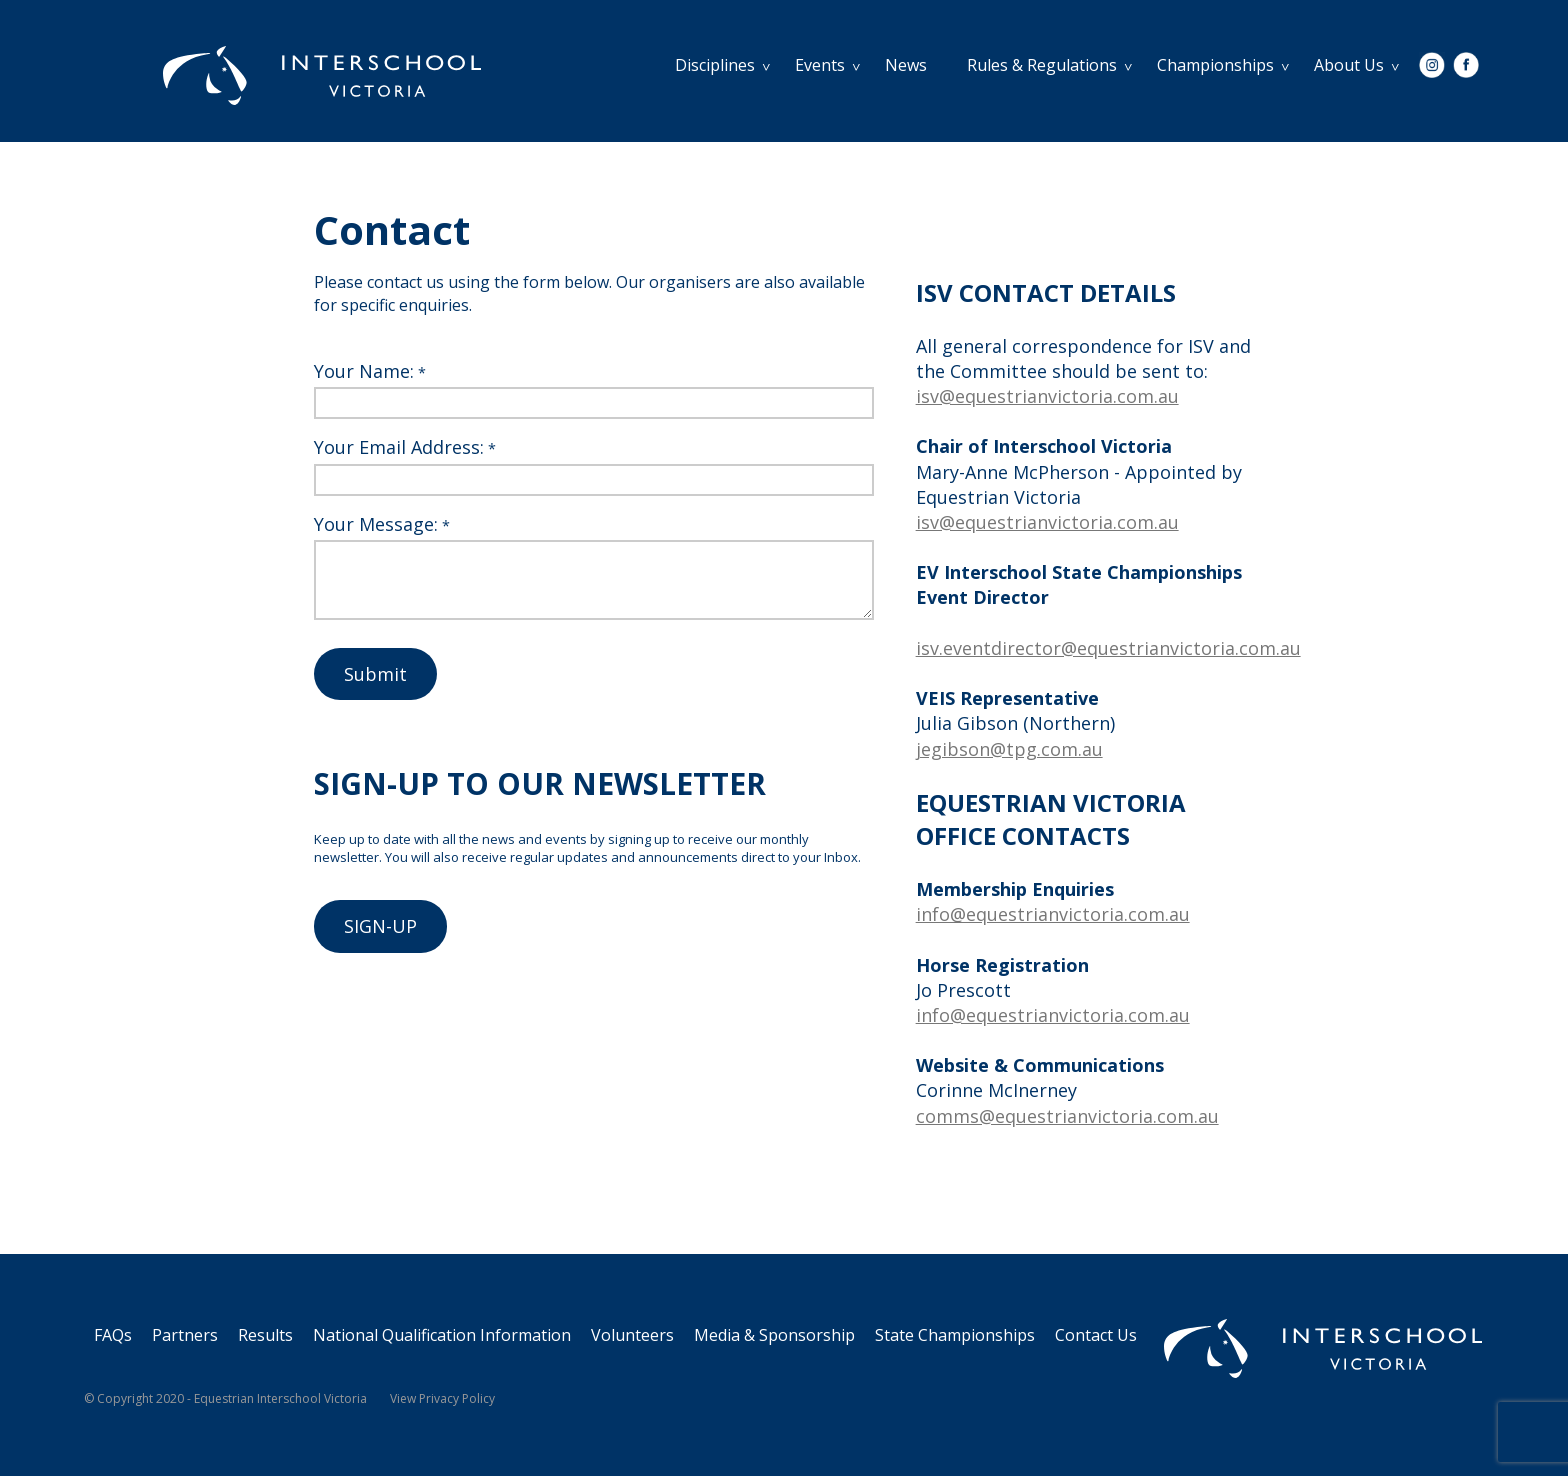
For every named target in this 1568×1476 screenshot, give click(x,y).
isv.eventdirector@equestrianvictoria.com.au (1108, 648)
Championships (1215, 65)
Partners (185, 1335)
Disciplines (715, 65)
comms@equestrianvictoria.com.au (1067, 1116)
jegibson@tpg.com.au (1009, 749)
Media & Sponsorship (774, 1335)
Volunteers (632, 1335)
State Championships (955, 1335)
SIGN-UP (380, 926)
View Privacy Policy (442, 1398)
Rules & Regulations (1042, 65)
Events (820, 65)
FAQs (113, 1335)
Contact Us (1096, 1335)
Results (265, 1335)
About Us (1349, 65)
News (906, 65)
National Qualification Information (442, 1335)
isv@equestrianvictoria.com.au (1047, 396)
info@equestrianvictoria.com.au (1053, 914)
